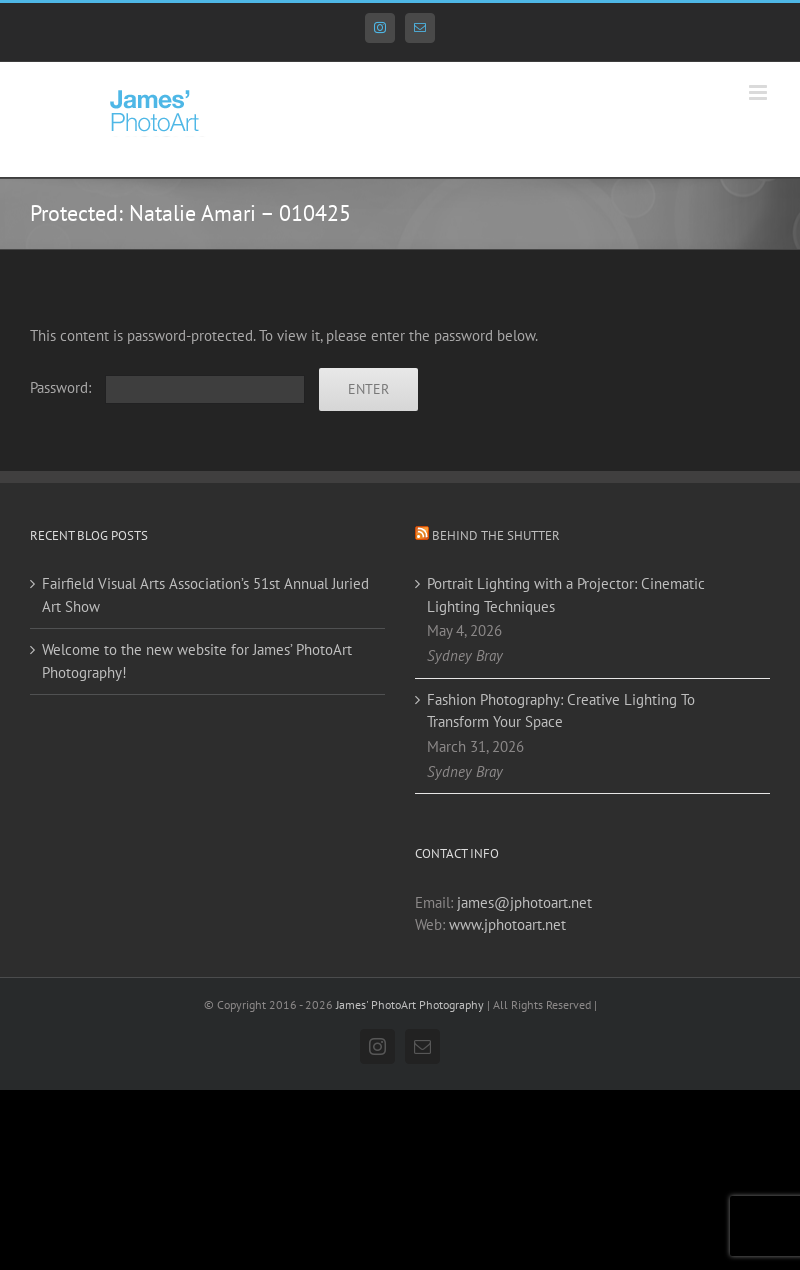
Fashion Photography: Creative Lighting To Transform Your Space (561, 711)
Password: (167, 387)
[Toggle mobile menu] (759, 92)
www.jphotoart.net (507, 924)
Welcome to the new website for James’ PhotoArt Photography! (197, 661)
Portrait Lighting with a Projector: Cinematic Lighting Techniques (566, 595)
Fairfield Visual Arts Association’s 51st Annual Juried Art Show (205, 595)
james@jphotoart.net (524, 902)
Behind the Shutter (496, 535)
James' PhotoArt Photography (410, 1004)
